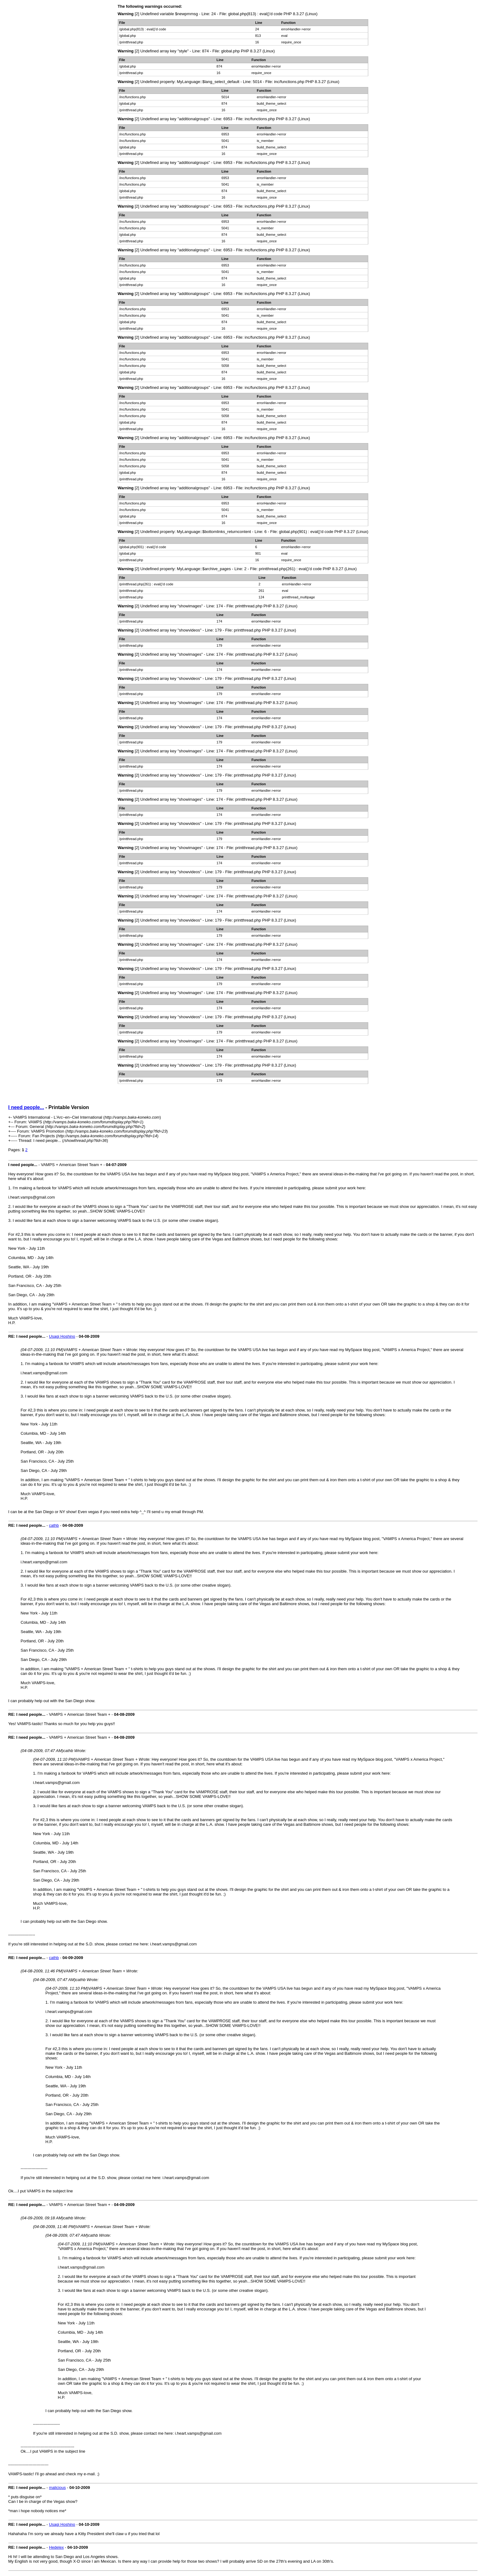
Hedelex (56, 2547)
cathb (54, 1525)
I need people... (26, 1107)
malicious (57, 2487)
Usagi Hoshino (62, 1336)
